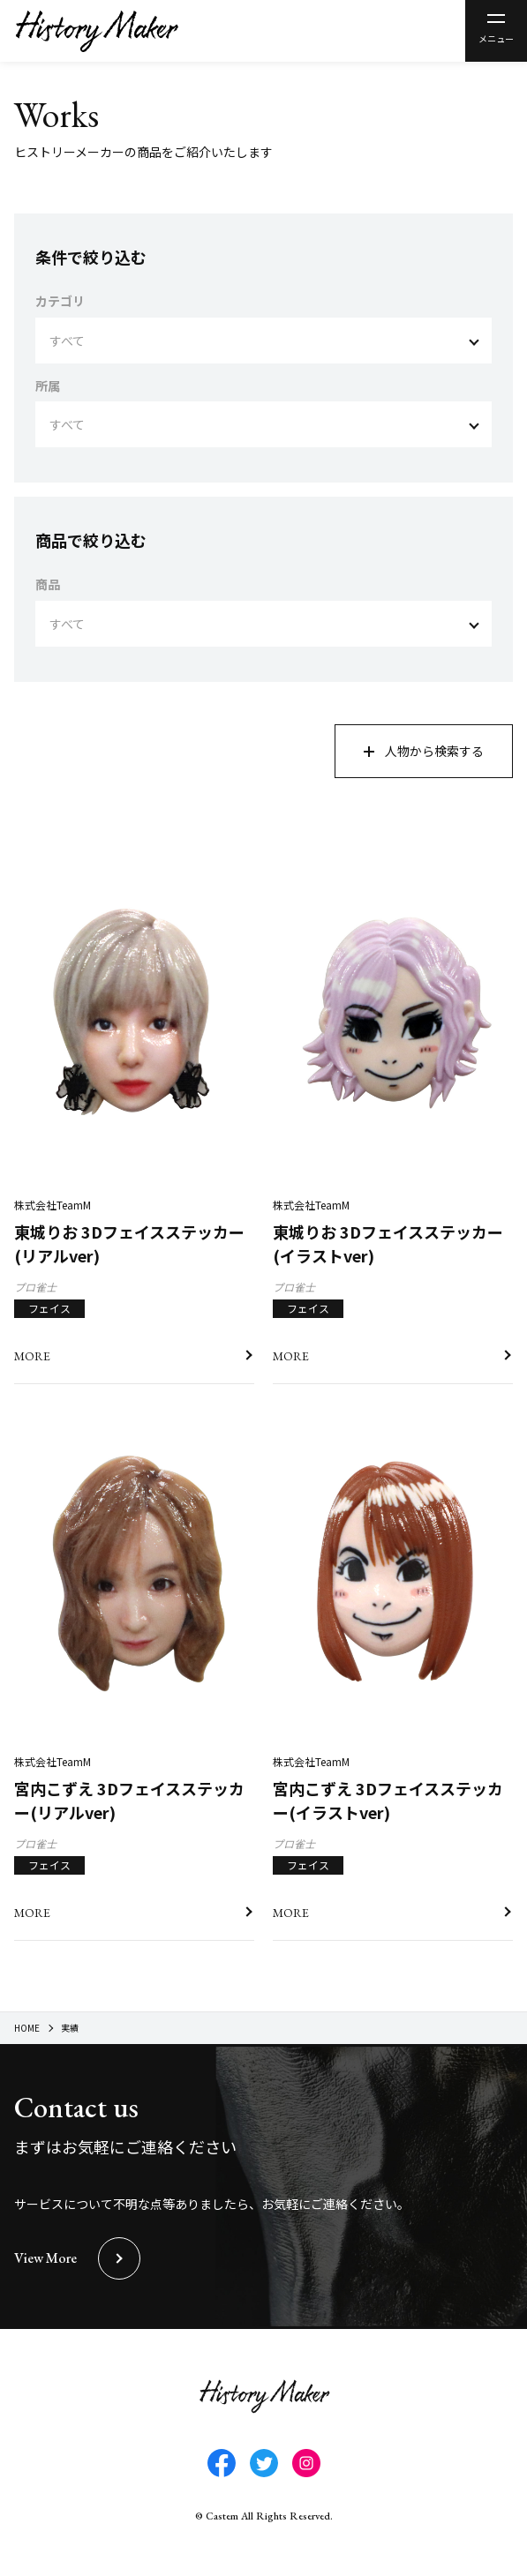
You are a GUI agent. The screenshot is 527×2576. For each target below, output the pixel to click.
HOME (27, 2027)
